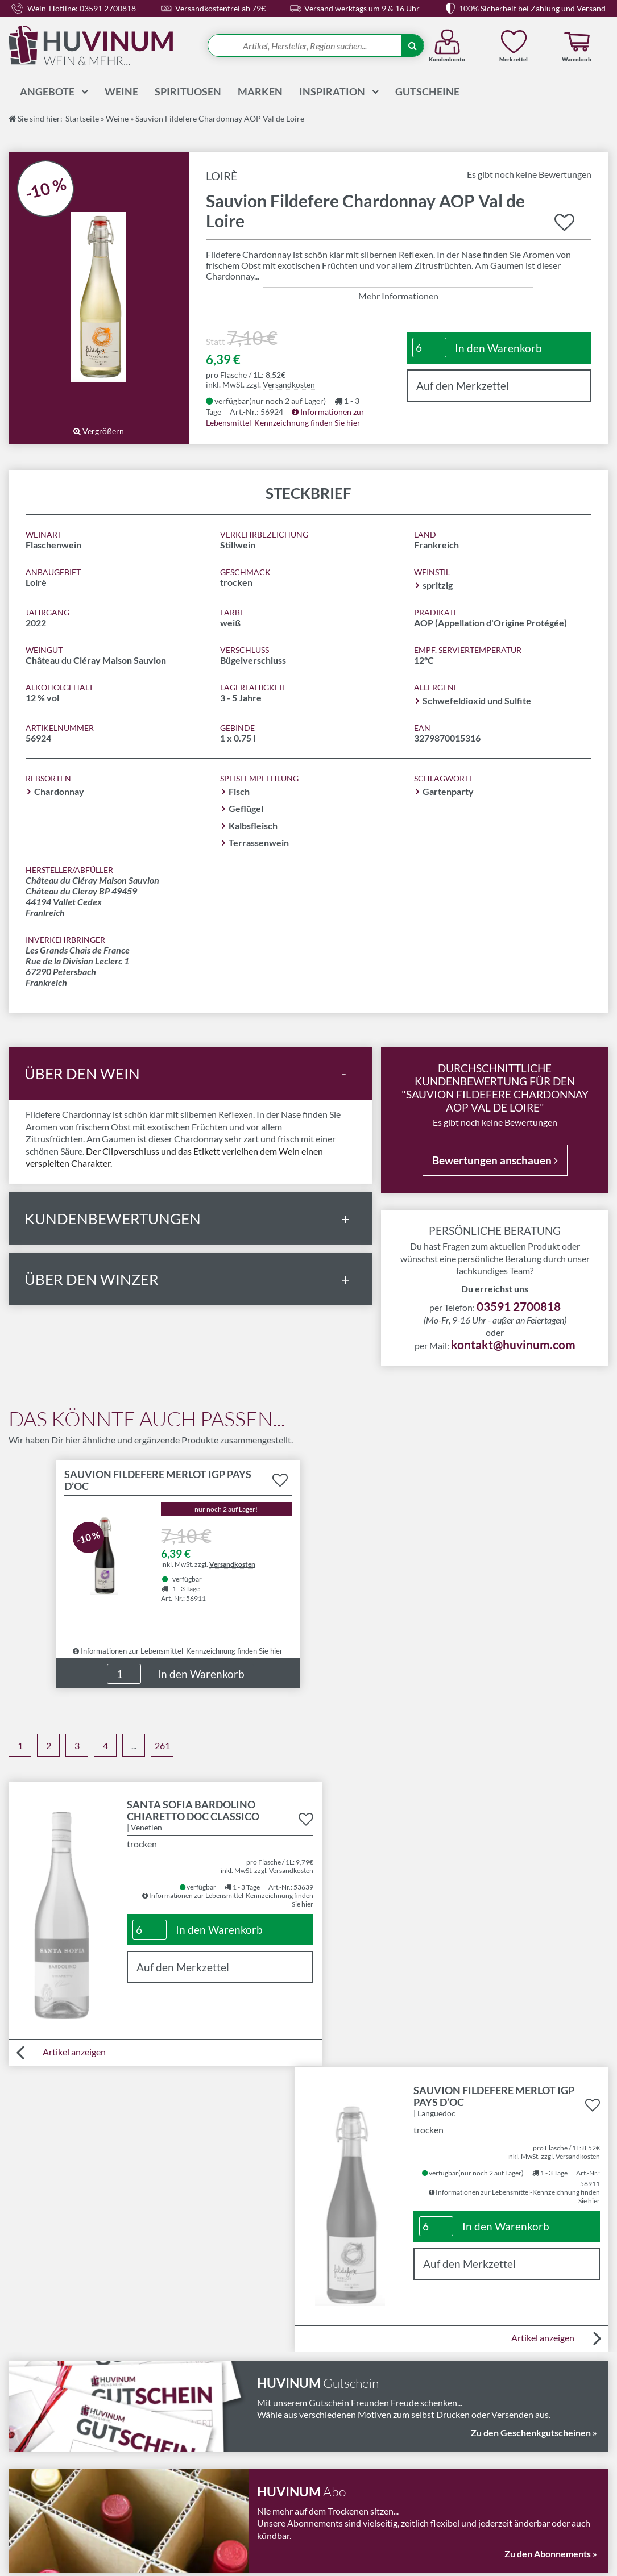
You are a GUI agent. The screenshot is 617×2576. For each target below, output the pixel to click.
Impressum (183, 2475)
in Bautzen (336, 2555)
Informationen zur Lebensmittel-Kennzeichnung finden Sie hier (178, 1648)
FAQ (322, 2475)
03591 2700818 (519, 1305)
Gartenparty (448, 790)
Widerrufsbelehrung (201, 2448)
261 (162, 1744)
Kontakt (329, 2421)
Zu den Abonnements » (550, 2265)
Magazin (329, 2448)
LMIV (172, 2421)
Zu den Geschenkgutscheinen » (534, 2145)
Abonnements (340, 2434)
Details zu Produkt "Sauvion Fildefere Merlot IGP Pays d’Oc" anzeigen (178, 1548)
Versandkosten (289, 383)
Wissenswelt (338, 2462)
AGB (170, 2462)
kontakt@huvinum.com (513, 1343)
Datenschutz (186, 2489)
